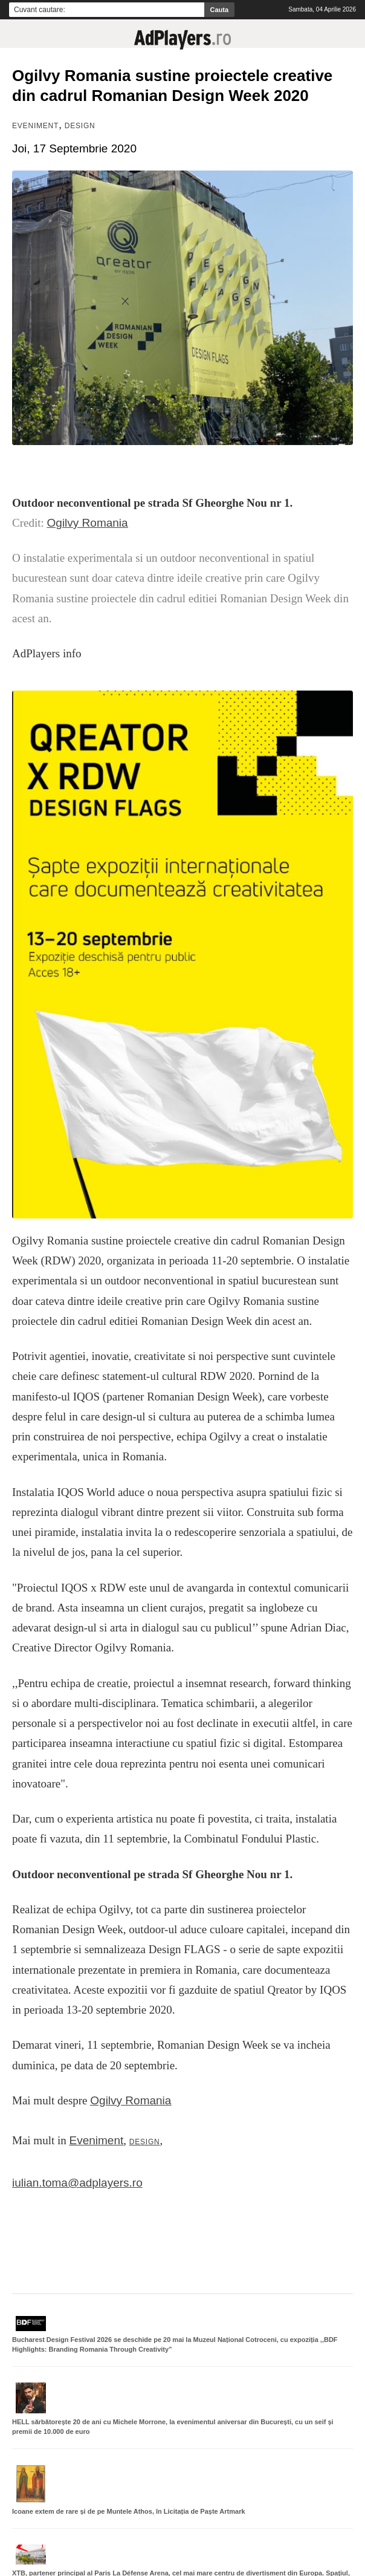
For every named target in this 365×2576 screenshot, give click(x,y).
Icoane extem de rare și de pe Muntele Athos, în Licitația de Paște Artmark (128, 2511)
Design (80, 125)
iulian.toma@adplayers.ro (77, 2182)
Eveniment (35, 125)
